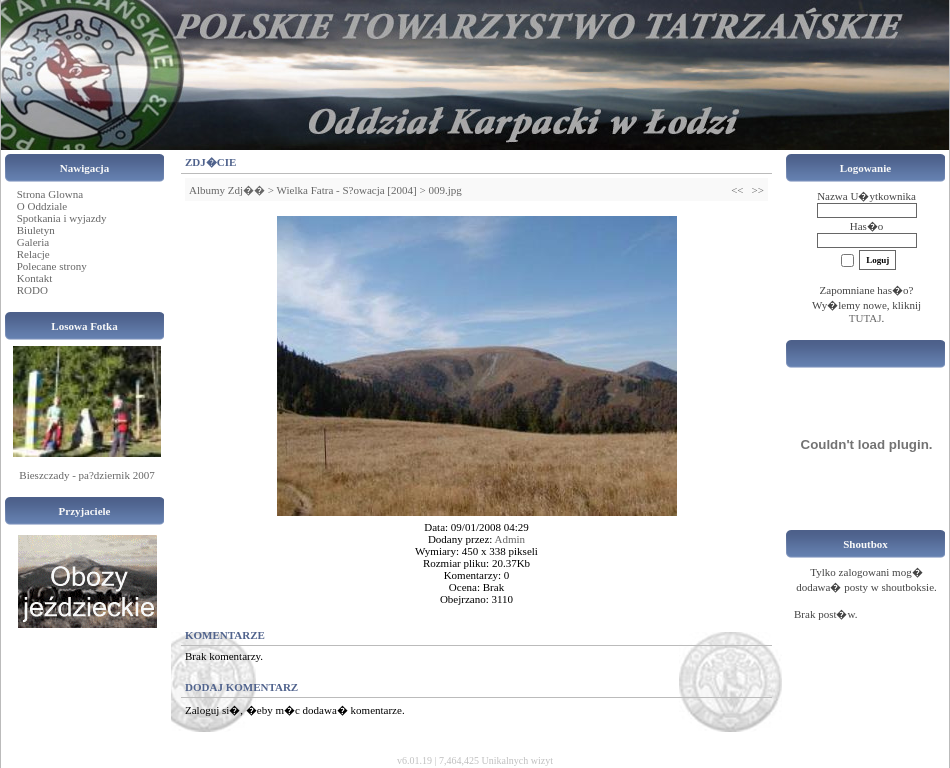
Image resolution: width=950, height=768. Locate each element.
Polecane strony (52, 266)
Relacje (33, 254)
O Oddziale (42, 206)
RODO (32, 290)
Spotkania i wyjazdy (62, 218)
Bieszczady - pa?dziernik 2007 (86, 475)
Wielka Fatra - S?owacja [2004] (347, 190)
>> (758, 190)
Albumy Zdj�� (227, 190)
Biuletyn (36, 230)
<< (737, 190)
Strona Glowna (50, 194)
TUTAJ (865, 318)
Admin (510, 539)
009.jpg (444, 190)
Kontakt (34, 278)
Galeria (33, 242)
